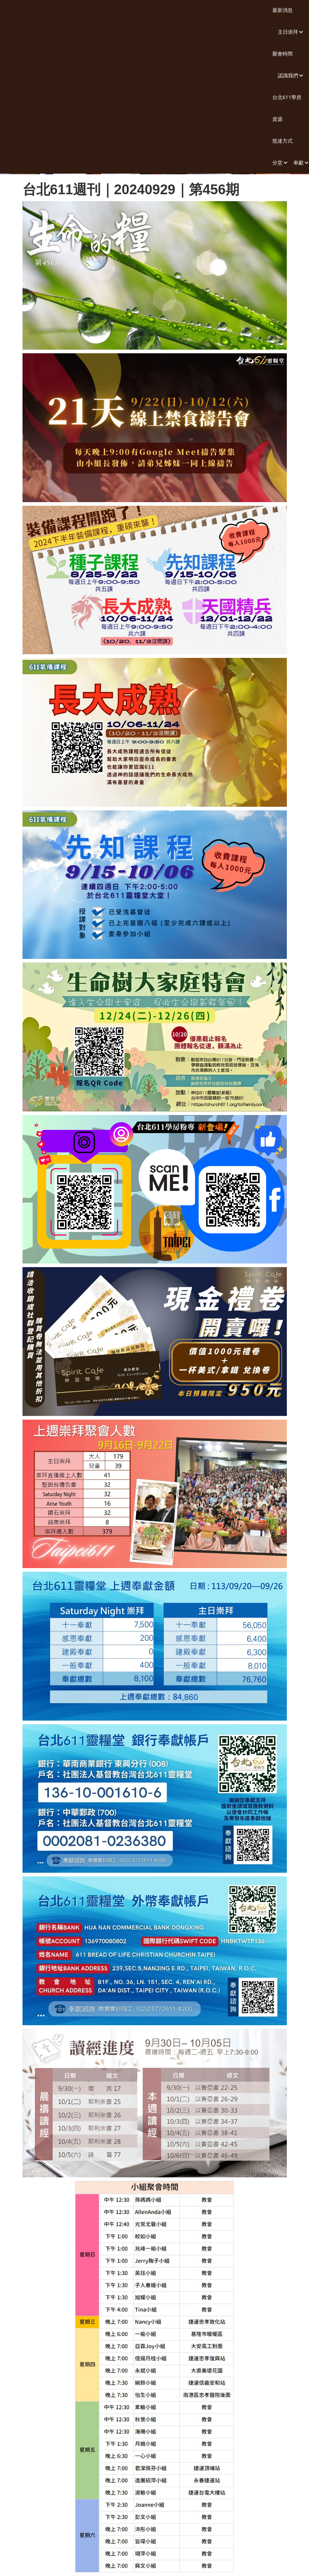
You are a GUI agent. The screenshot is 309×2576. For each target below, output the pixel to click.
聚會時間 (282, 53)
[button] (288, 32)
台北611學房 (286, 97)
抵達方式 (282, 140)
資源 (277, 118)
